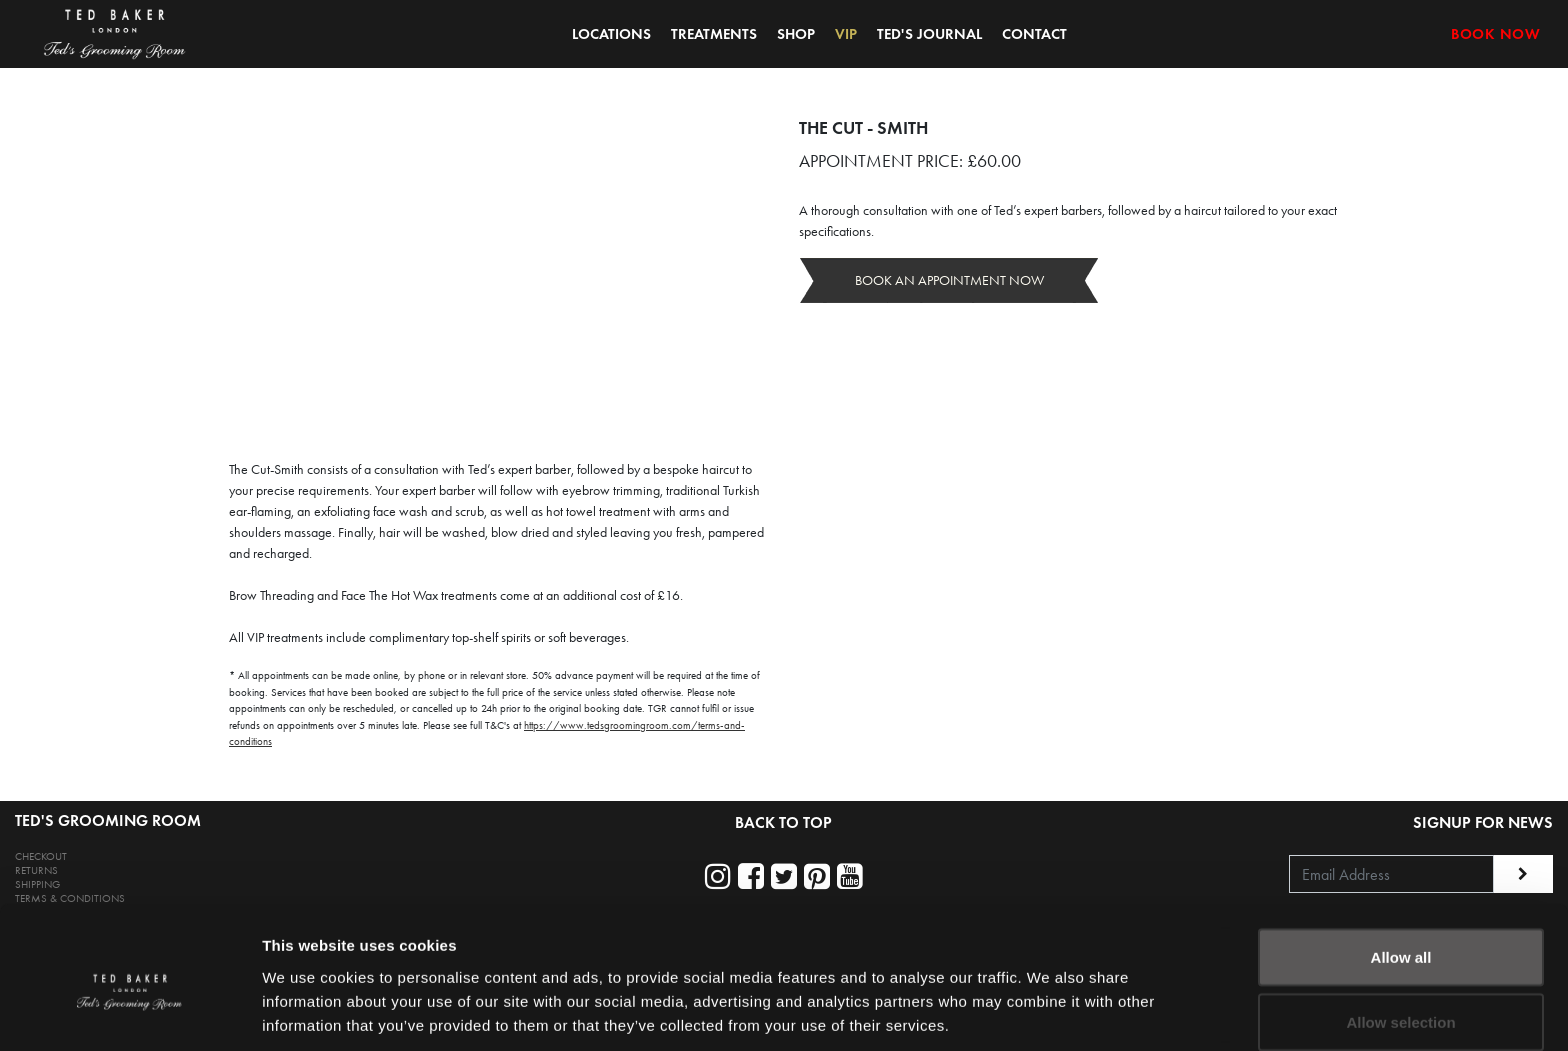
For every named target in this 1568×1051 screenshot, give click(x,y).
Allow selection (1400, 932)
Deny (1401, 997)
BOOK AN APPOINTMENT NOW (949, 280)
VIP (846, 34)
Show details (1049, 999)
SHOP (796, 34)
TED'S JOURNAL (929, 34)
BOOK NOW (1495, 34)
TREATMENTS (714, 34)
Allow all (1401, 866)
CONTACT (1034, 34)
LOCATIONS (611, 34)
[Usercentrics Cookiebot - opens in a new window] (129, 1012)
